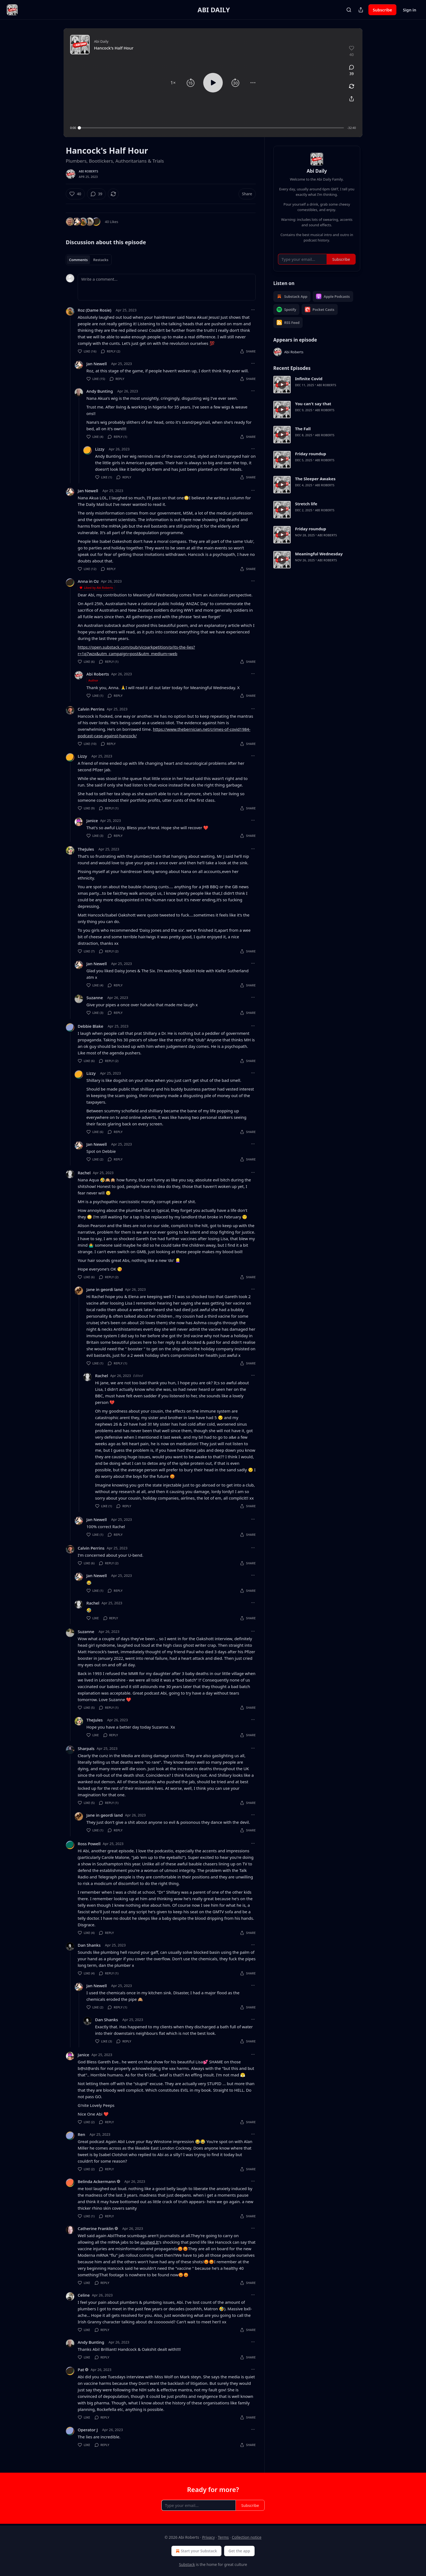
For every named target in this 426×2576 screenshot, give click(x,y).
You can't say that (313, 403)
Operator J (88, 2429)
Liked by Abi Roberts (96, 588)
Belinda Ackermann (97, 2181)
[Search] (348, 9)
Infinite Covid (308, 378)
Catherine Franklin (96, 2228)
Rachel (84, 1172)
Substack (187, 2564)
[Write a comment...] (166, 287)
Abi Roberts (88, 171)
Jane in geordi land (104, 1289)
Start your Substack (196, 2551)
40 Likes (111, 221)
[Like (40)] (75, 193)
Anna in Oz (88, 581)
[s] (282, 384)
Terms (223, 2537)
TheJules (86, 849)
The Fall (303, 428)
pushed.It (149, 2242)
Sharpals (86, 1748)
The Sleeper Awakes (315, 478)
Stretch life (306, 503)
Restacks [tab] (100, 259)
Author (93, 680)
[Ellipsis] (253, 309)
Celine (84, 2295)
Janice (92, 820)
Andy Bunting (99, 391)
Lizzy (99, 449)
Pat (81, 2369)
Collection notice (246, 2537)
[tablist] (89, 259)
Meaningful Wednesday (319, 553)
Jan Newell (96, 363)
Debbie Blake (90, 1026)
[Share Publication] (360, 9)
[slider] (211, 128)
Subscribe (382, 10)
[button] (173, 82)
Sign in (409, 10)
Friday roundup (310, 453)
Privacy (208, 2537)
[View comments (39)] (351, 70)
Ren (81, 2134)
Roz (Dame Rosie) (94, 310)
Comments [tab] (78, 259)
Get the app (239, 2550)
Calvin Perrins (91, 709)
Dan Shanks (89, 1945)
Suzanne (94, 997)
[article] (316, 384)
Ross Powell (89, 1843)
